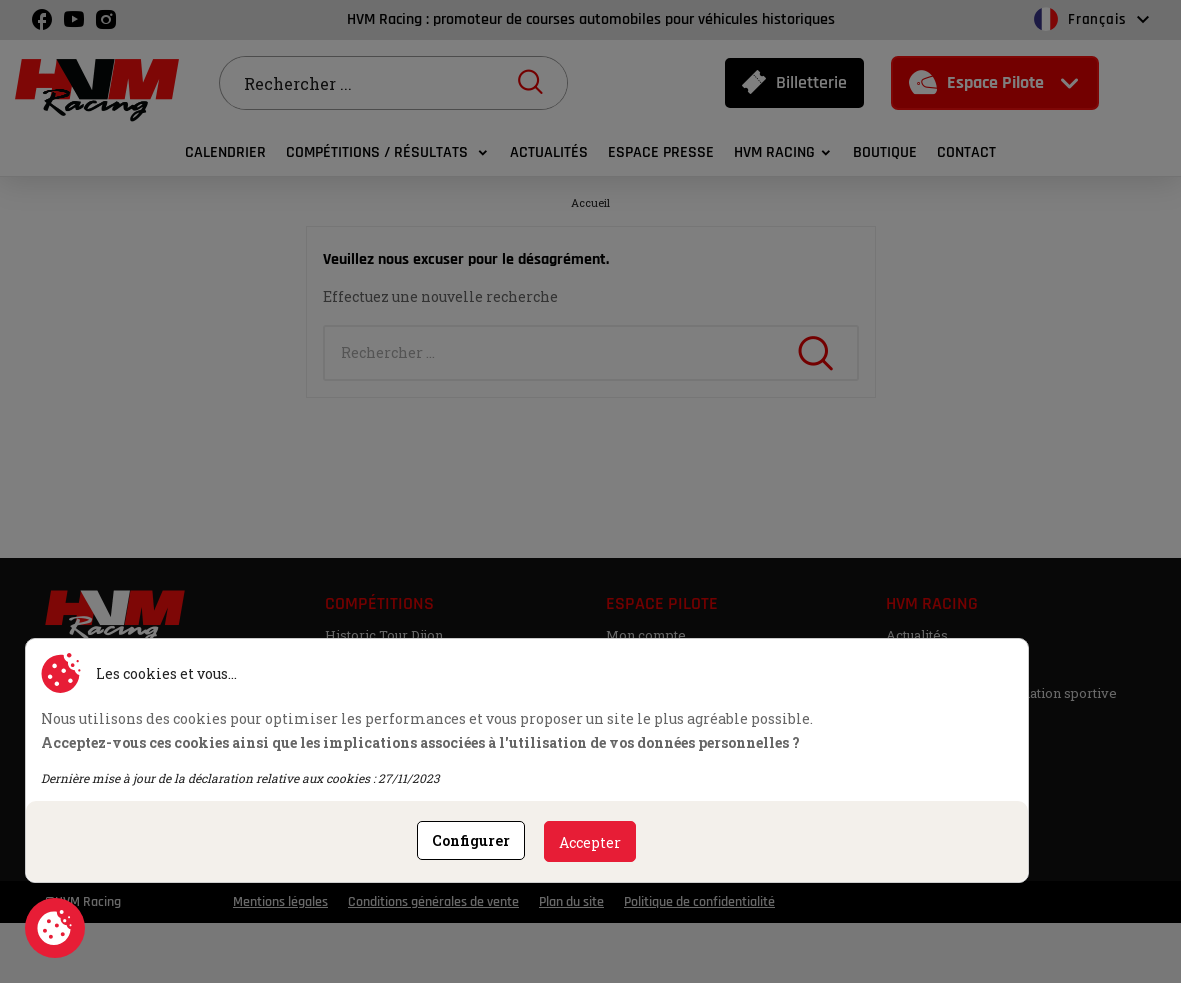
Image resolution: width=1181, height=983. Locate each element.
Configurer (471, 840)
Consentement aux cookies (55, 928)
